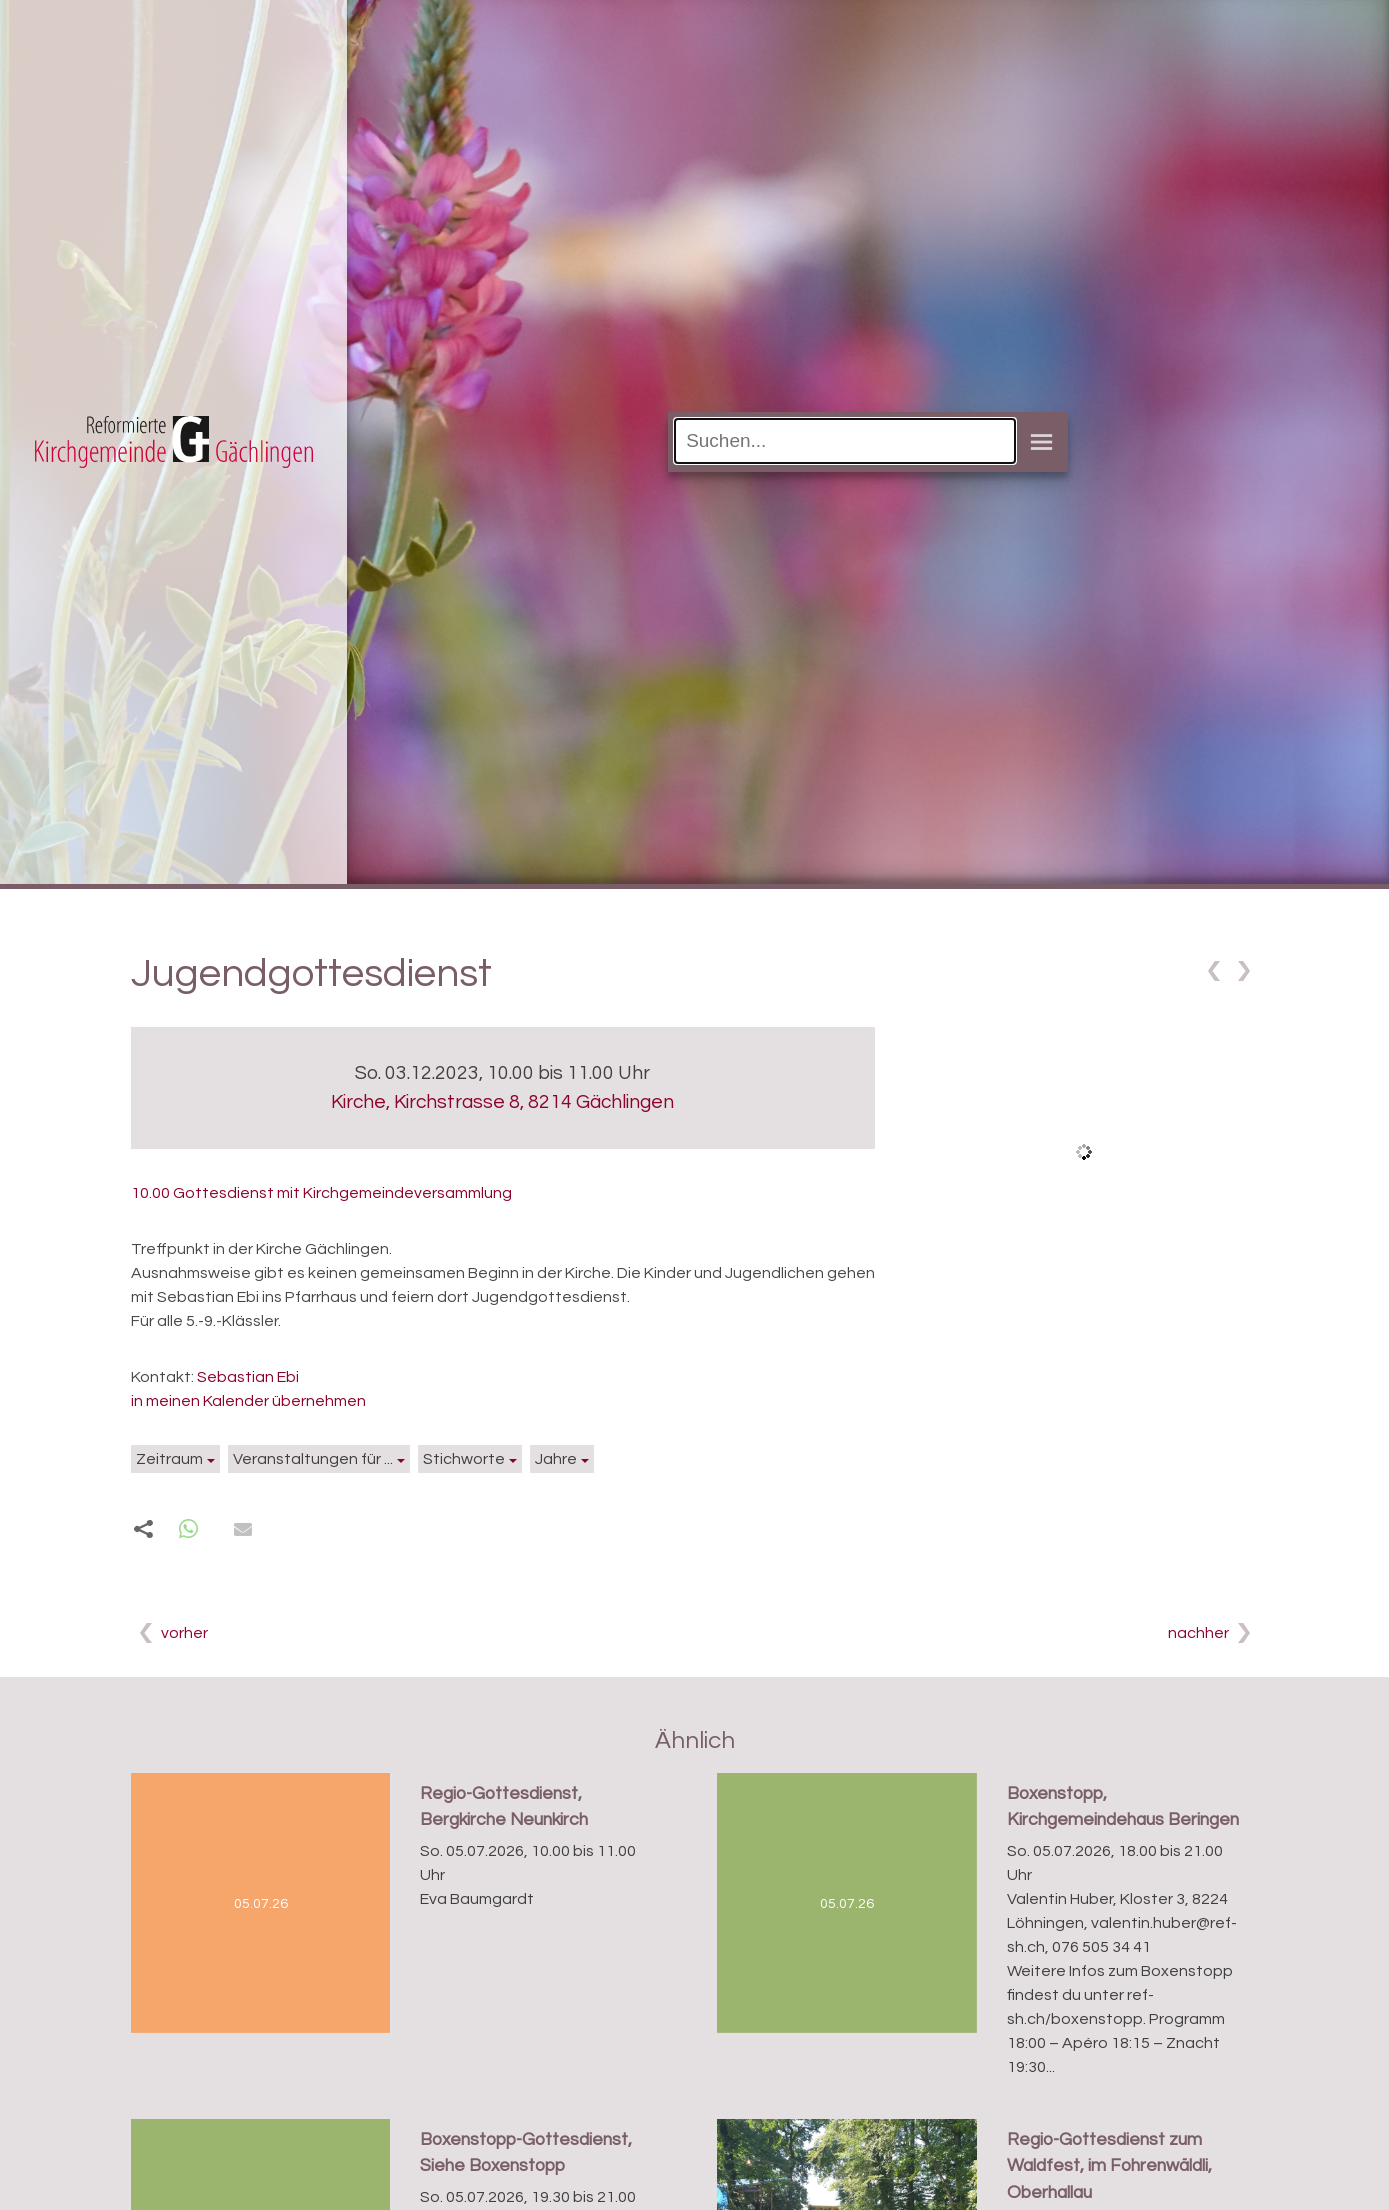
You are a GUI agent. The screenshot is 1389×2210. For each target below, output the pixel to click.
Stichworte (464, 1459)
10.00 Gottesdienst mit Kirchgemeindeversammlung (321, 1193)
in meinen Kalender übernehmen (248, 1401)
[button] (188, 1529)
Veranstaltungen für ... (313, 1459)
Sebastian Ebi (248, 1377)
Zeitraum (169, 1459)
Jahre (556, 1459)
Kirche (502, 1102)
